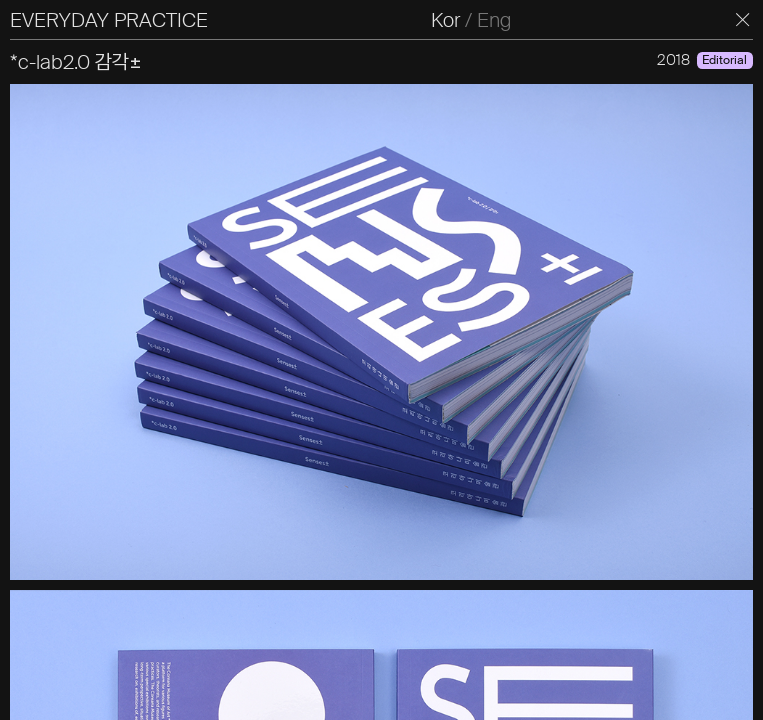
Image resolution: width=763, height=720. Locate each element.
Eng (494, 20)
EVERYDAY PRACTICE (109, 20)
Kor (445, 20)
